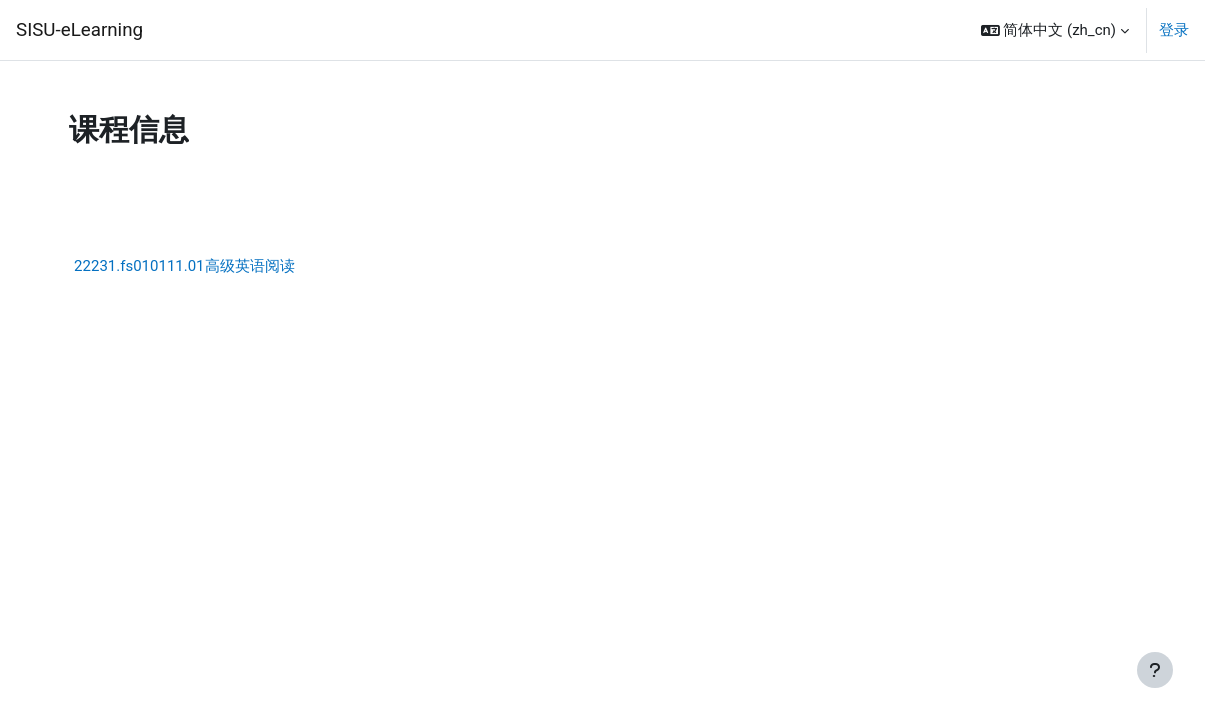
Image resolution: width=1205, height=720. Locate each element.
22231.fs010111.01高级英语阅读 (186, 266)
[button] (1055, 30)
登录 (1174, 30)
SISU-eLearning (79, 30)
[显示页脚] (1155, 670)
